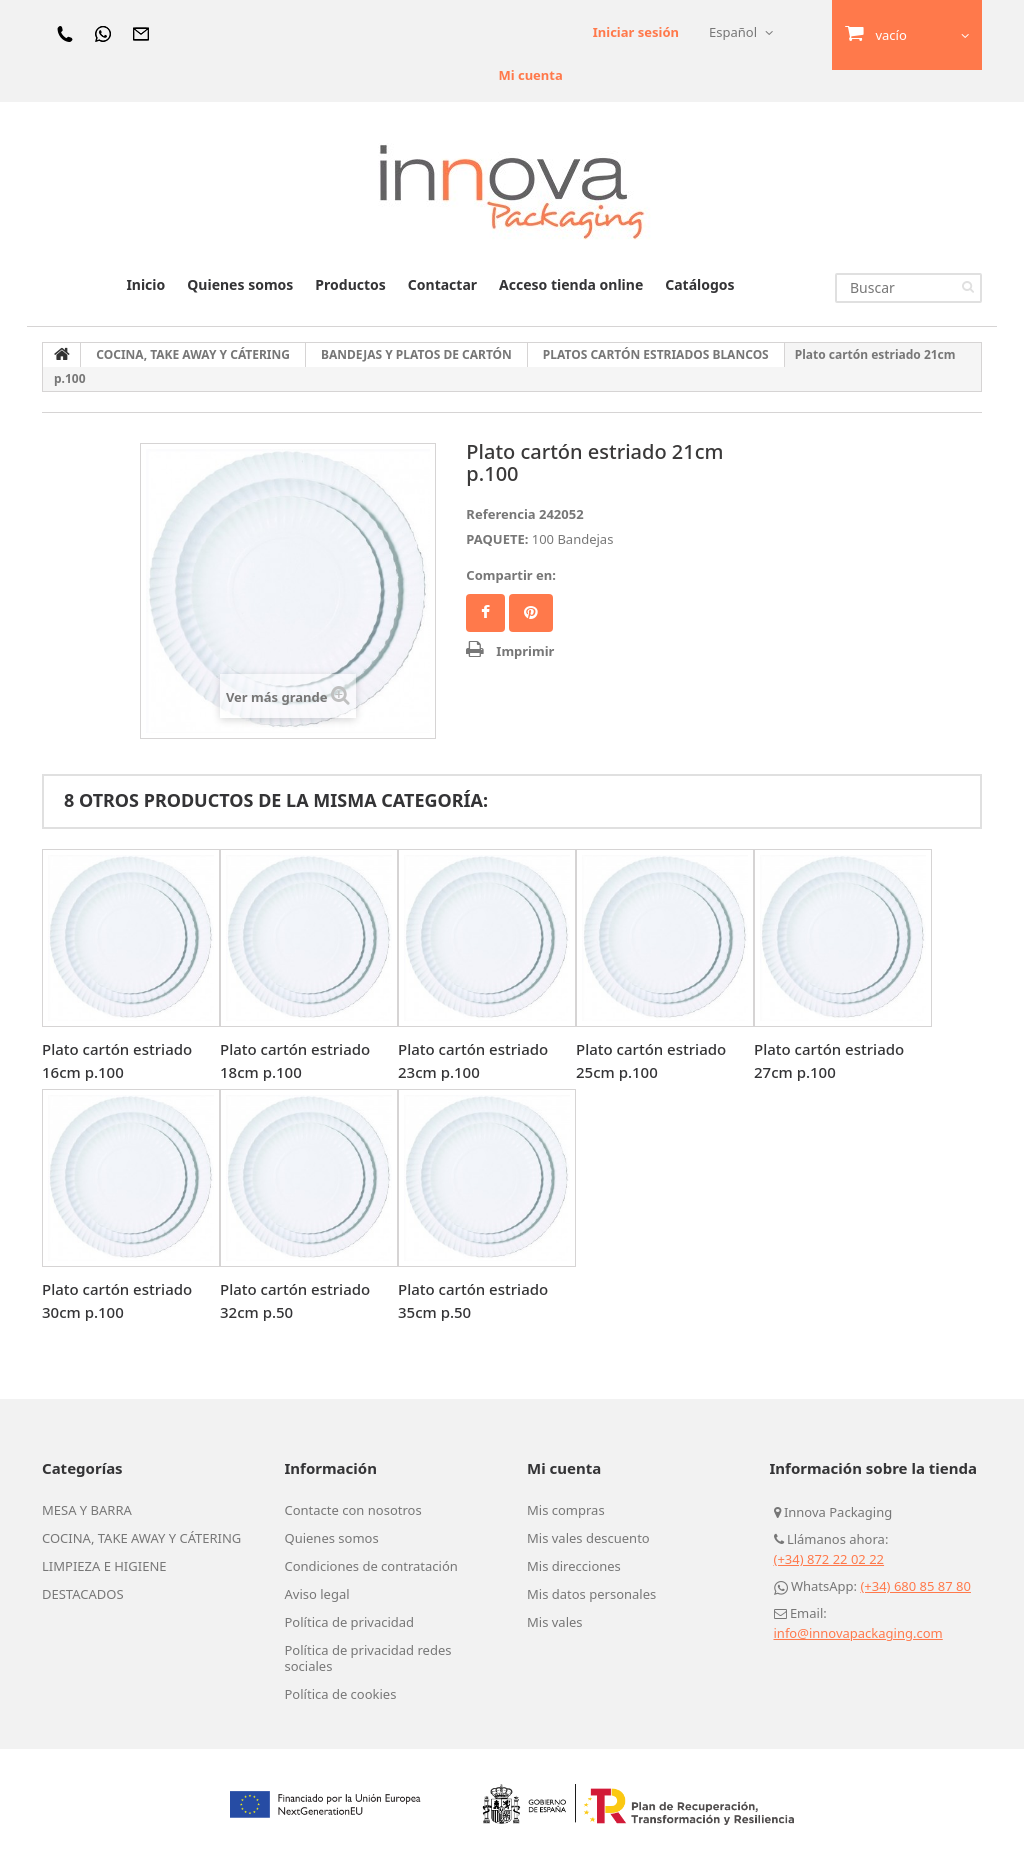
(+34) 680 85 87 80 (915, 1586)
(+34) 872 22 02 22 (829, 1559)
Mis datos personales (591, 1594)
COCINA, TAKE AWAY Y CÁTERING (141, 1538)
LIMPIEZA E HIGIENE (104, 1566)
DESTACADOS (83, 1594)
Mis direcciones (574, 1566)
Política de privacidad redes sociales (368, 1658)
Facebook (485, 613)
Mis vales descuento (588, 1538)
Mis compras (566, 1510)
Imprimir (525, 651)
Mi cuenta (530, 75)
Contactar (442, 284)
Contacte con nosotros (353, 1510)
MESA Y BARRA (87, 1510)
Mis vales (555, 1622)
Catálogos (699, 284)
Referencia (500, 514)
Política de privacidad (350, 1622)
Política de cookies (341, 1694)
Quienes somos (240, 284)
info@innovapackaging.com (858, 1633)
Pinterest (531, 613)
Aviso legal (317, 1594)
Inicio (145, 284)
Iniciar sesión (636, 32)
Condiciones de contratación (371, 1566)
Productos (350, 284)
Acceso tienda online (571, 284)
